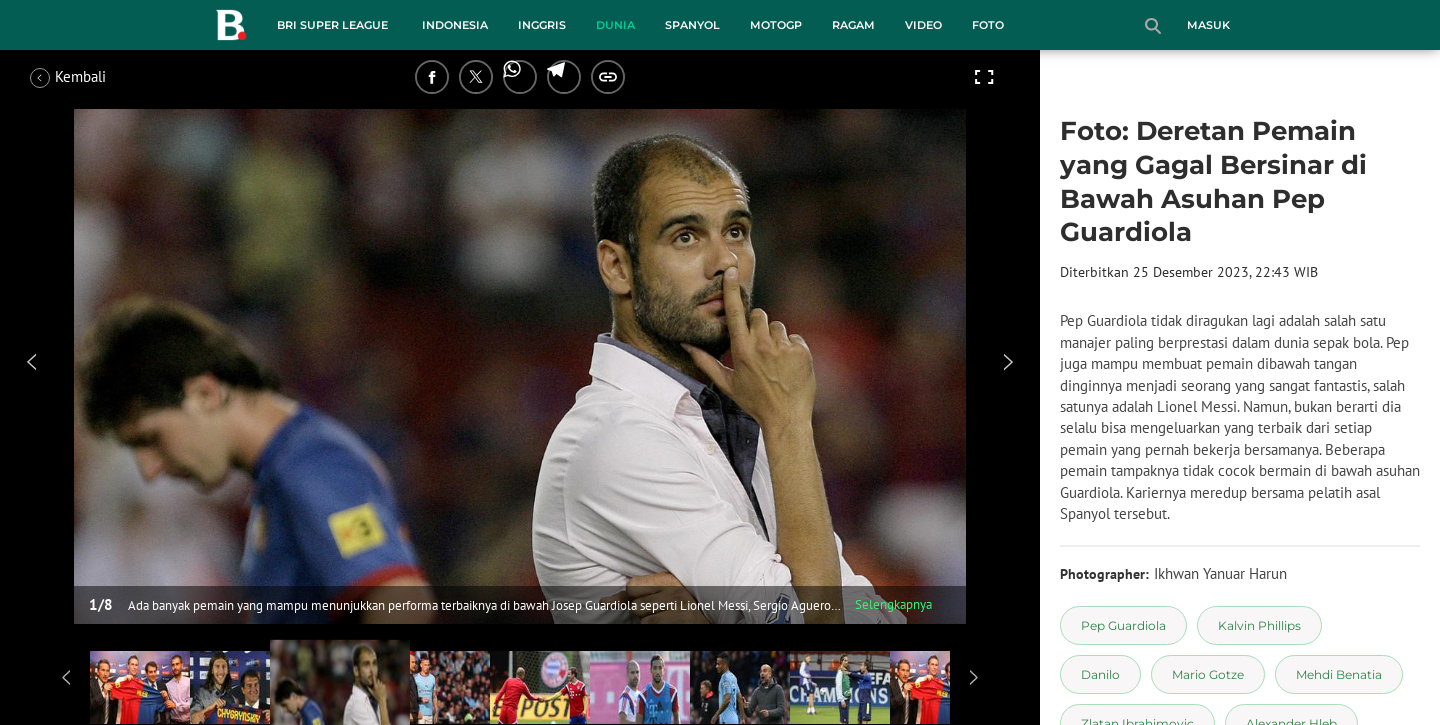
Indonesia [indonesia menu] (455, 25)
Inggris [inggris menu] (542, 25)
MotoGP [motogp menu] (776, 25)
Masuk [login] (1208, 25)
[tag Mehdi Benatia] (1339, 674)
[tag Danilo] (1100, 674)
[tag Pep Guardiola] (1123, 625)
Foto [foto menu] (988, 25)
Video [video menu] (923, 25)
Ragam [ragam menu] (853, 25)
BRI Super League (332, 25)
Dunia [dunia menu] (615, 25)
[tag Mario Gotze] (1208, 674)
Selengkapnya (893, 604)
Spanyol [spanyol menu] (692, 25)
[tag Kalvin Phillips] (1259, 625)
